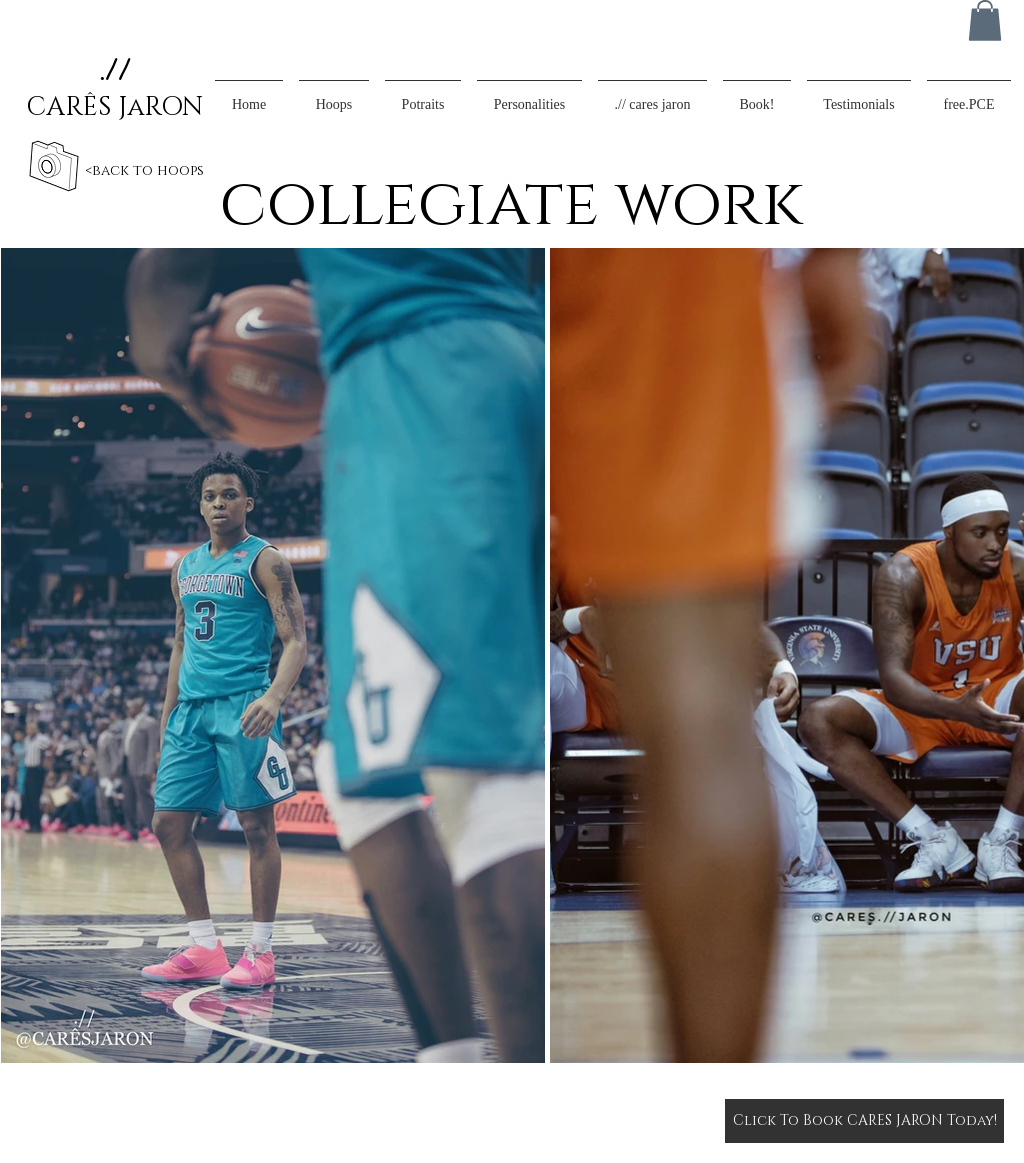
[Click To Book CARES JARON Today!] (864, 1121)
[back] (53, 166)
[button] (985, 20)
